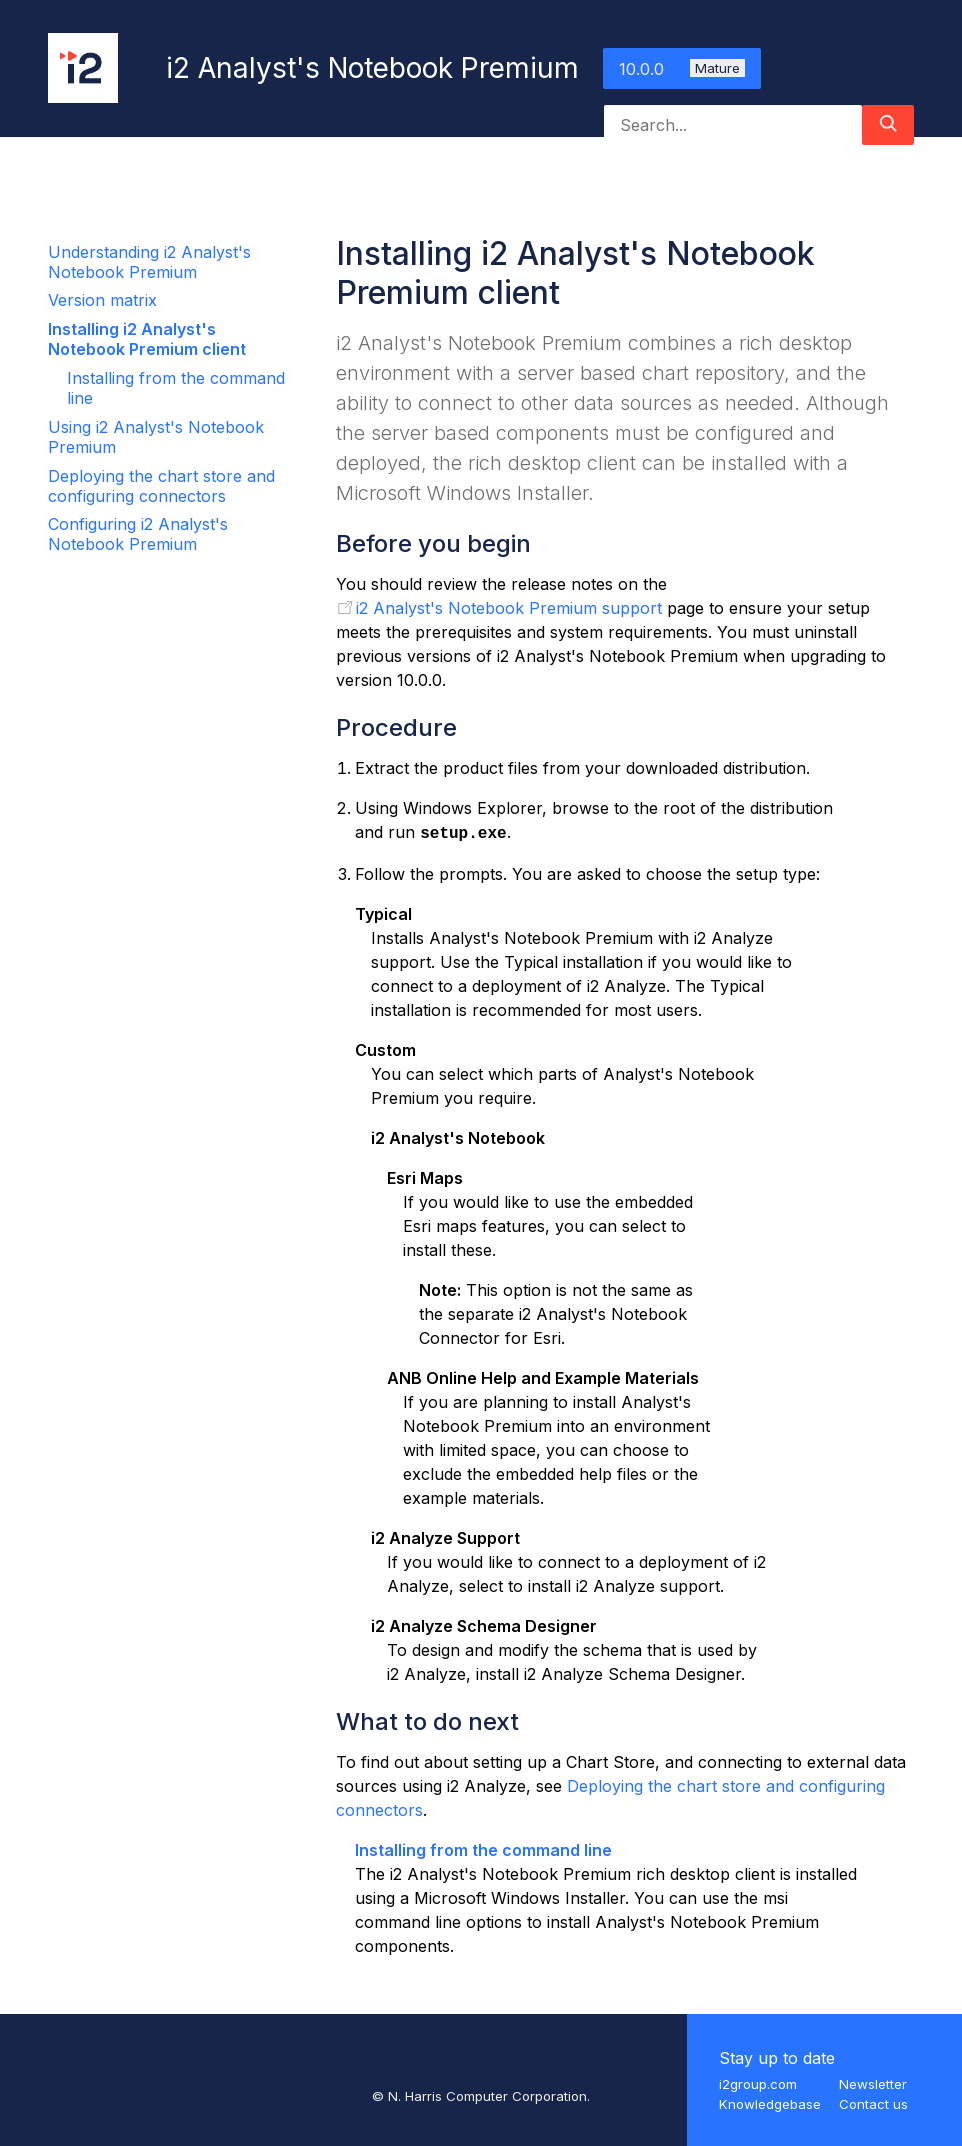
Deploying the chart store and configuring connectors (161, 486)
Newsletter (873, 2084)
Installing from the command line (483, 1850)
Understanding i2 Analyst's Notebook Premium (149, 262)
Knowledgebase (770, 2104)
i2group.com (758, 2084)
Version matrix (102, 300)
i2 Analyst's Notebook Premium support (509, 608)
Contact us (873, 2104)
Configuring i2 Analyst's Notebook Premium (138, 534)
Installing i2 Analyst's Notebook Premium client (147, 339)
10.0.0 (682, 69)
